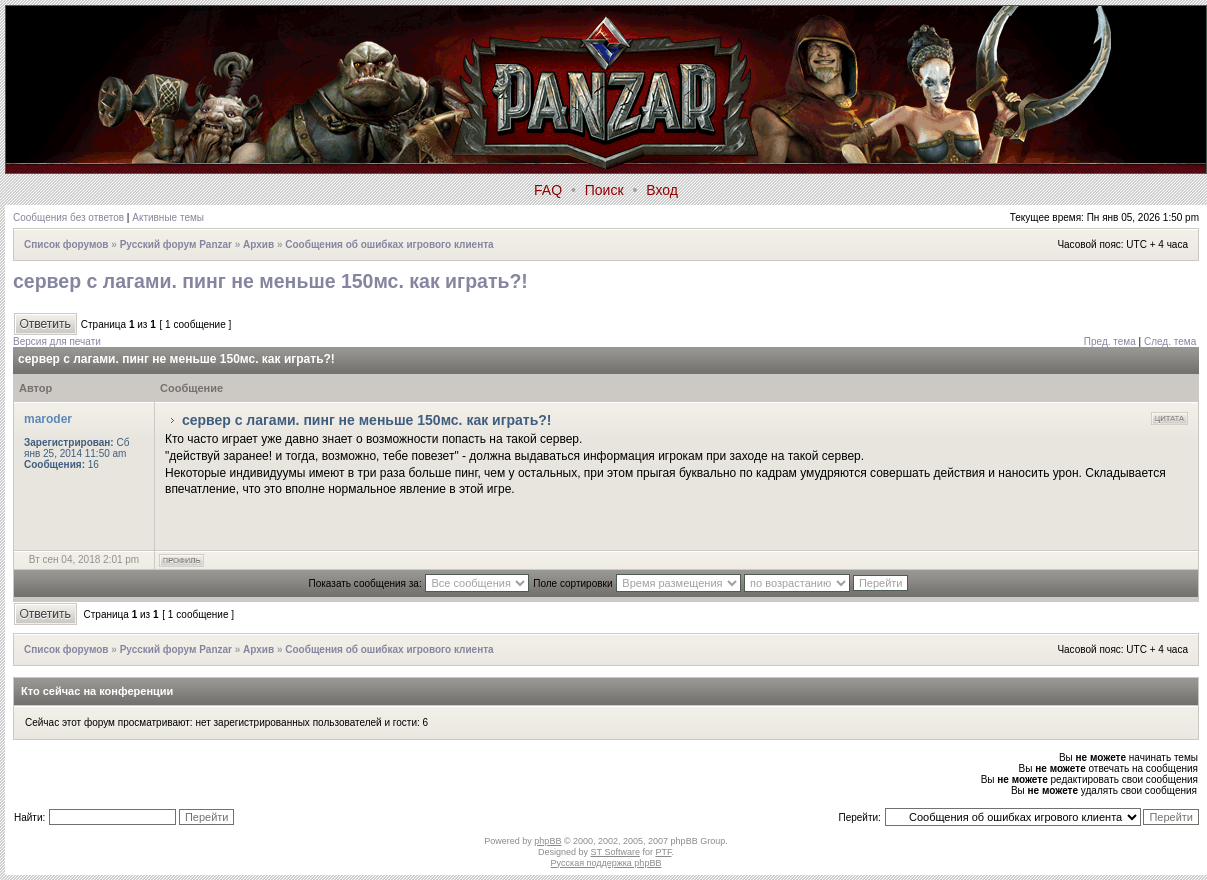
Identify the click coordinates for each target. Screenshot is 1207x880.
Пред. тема (1110, 341)
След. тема (1170, 341)
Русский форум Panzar (176, 244)
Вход (662, 190)
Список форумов (66, 244)
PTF (663, 852)
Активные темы (168, 217)
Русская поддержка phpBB (606, 863)
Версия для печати (57, 341)
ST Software (615, 852)
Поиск (604, 190)
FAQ (548, 190)
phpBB (547, 841)
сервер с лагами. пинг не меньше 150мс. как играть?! (270, 281)
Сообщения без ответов (68, 217)
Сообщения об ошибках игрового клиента (389, 244)
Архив (258, 244)
